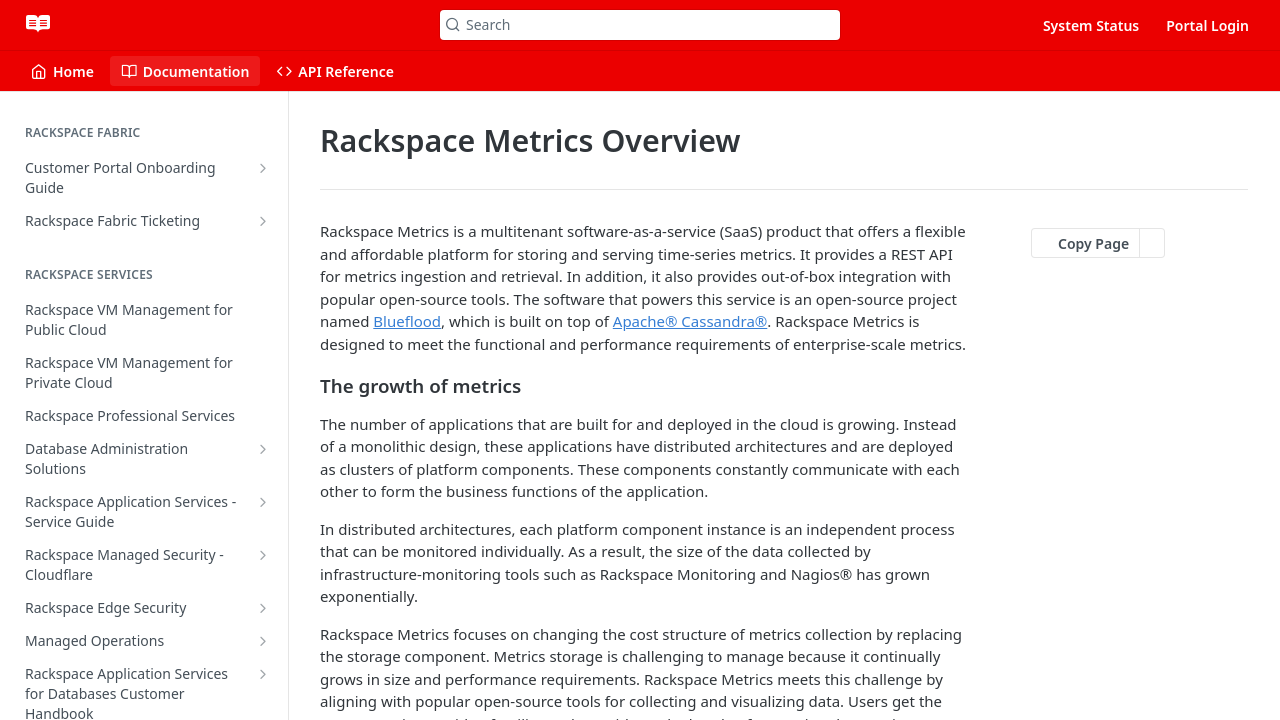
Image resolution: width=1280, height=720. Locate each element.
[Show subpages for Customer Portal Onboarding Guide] (263, 168)
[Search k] (640, 25)
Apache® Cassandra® (690, 321)
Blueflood (407, 321)
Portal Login (1207, 25)
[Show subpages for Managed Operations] (263, 641)
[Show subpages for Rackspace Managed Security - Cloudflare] (263, 555)
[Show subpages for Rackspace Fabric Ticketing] (263, 221)
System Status (1091, 25)
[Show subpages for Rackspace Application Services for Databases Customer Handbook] (263, 674)
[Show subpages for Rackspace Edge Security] (263, 608)
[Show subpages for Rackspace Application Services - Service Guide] (263, 502)
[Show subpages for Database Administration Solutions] (263, 449)
